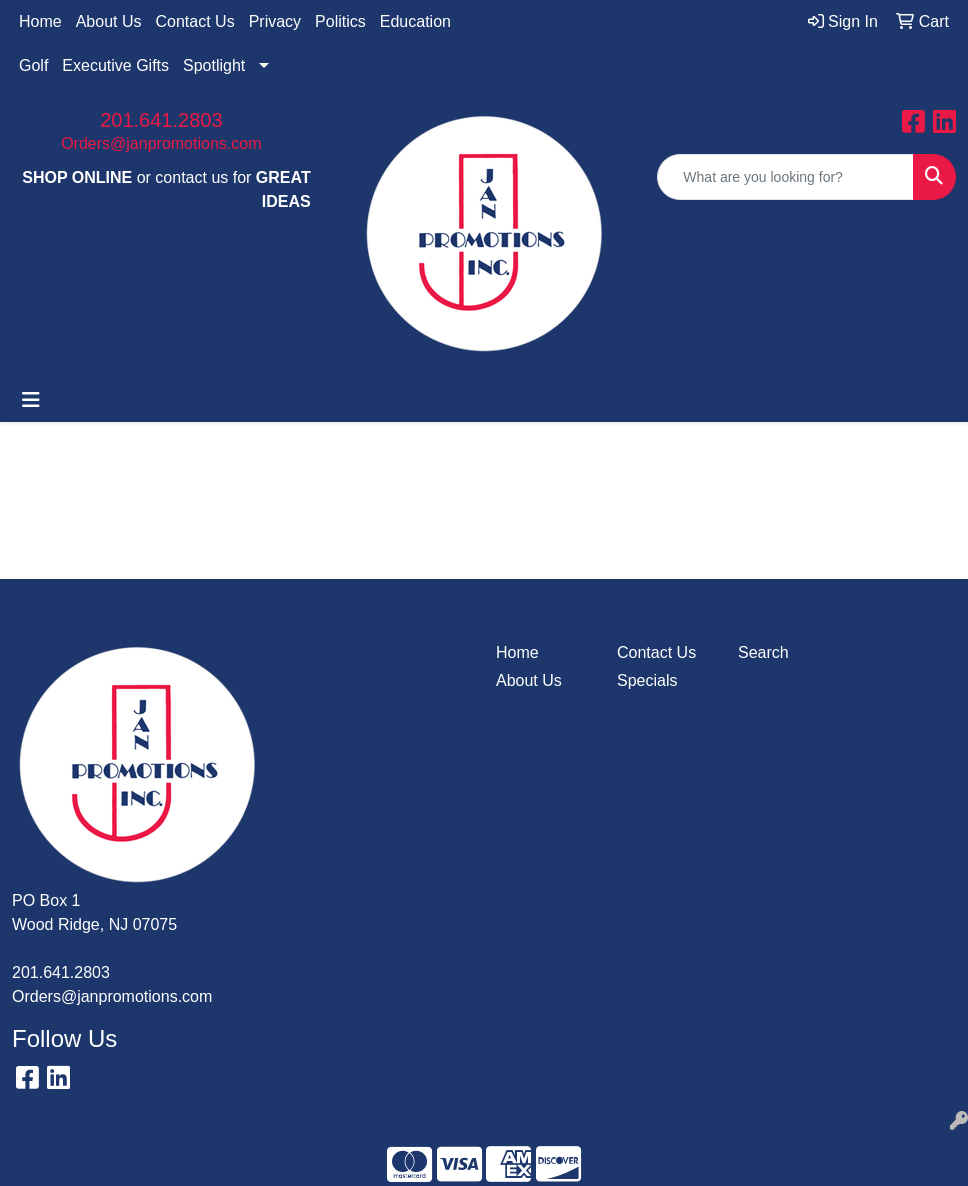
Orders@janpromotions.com (161, 143)
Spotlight (214, 65)
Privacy (275, 21)
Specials (647, 680)
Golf (33, 65)
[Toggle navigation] (31, 400)
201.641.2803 (161, 120)
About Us (109, 21)
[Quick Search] (785, 177)
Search (763, 652)
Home (40, 21)
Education (415, 21)
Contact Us (195, 21)
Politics (340, 21)
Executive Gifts (115, 65)
